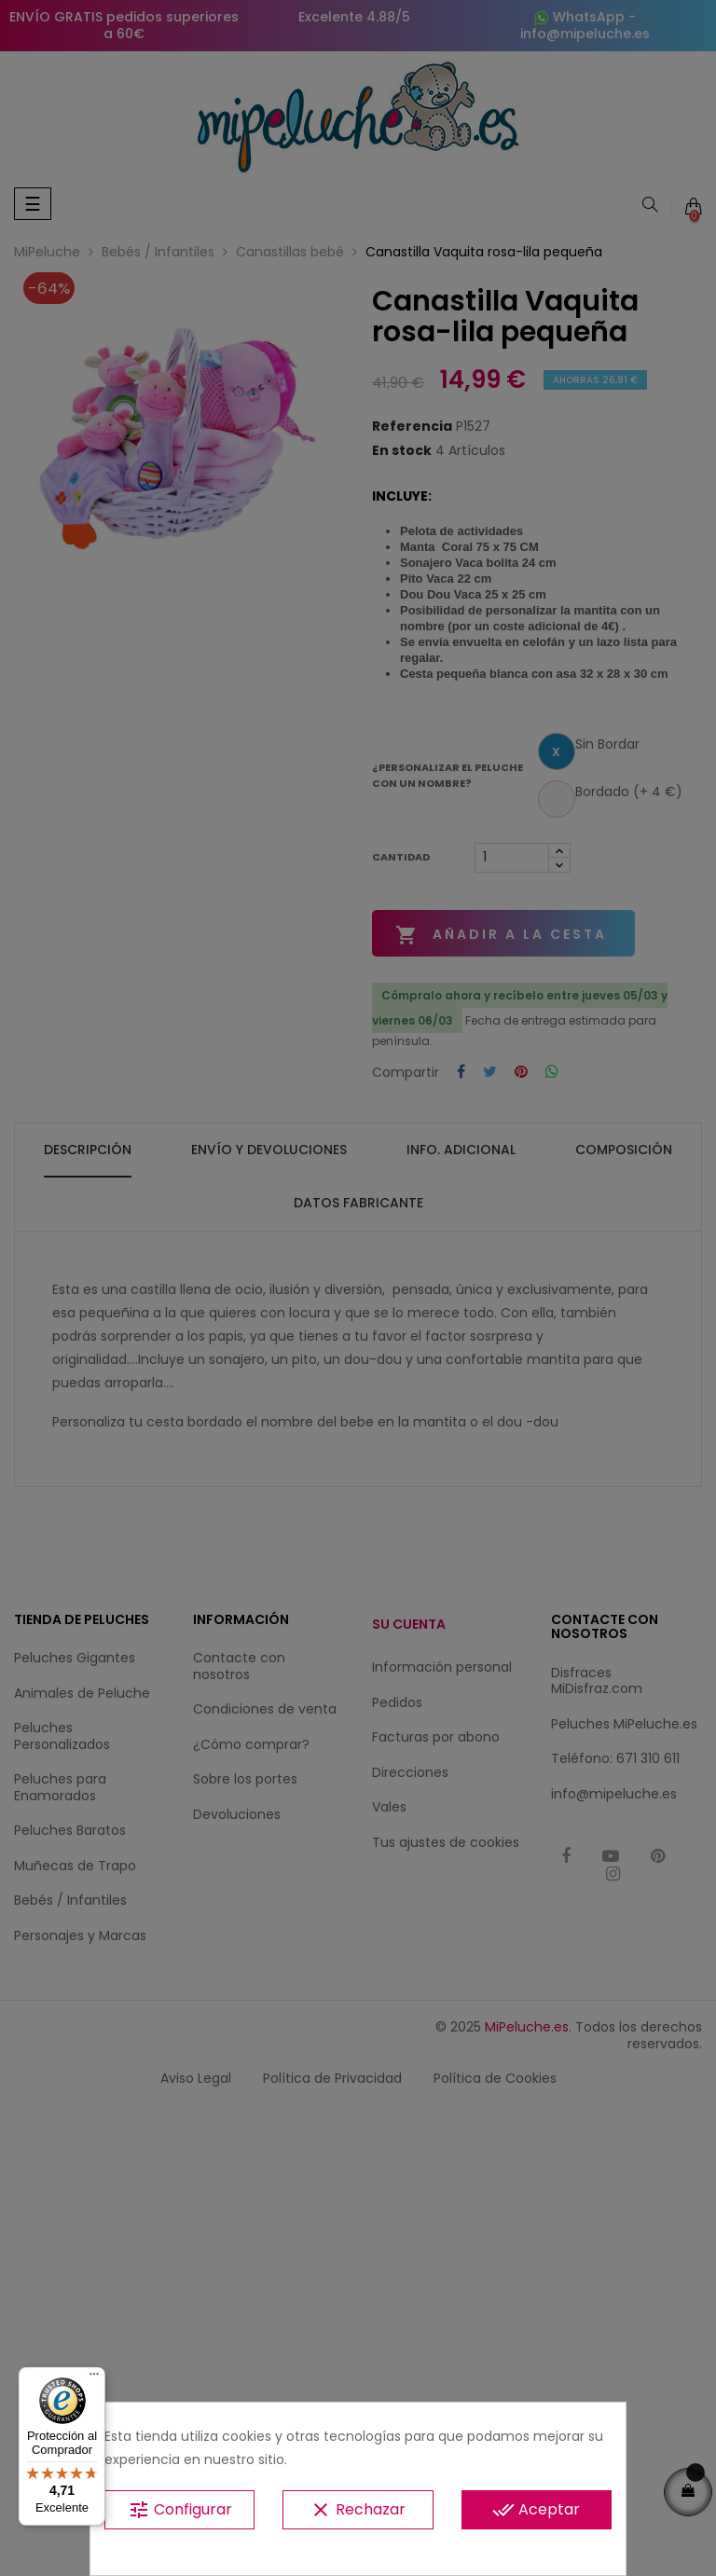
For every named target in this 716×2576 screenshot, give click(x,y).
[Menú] (94, 2378)
